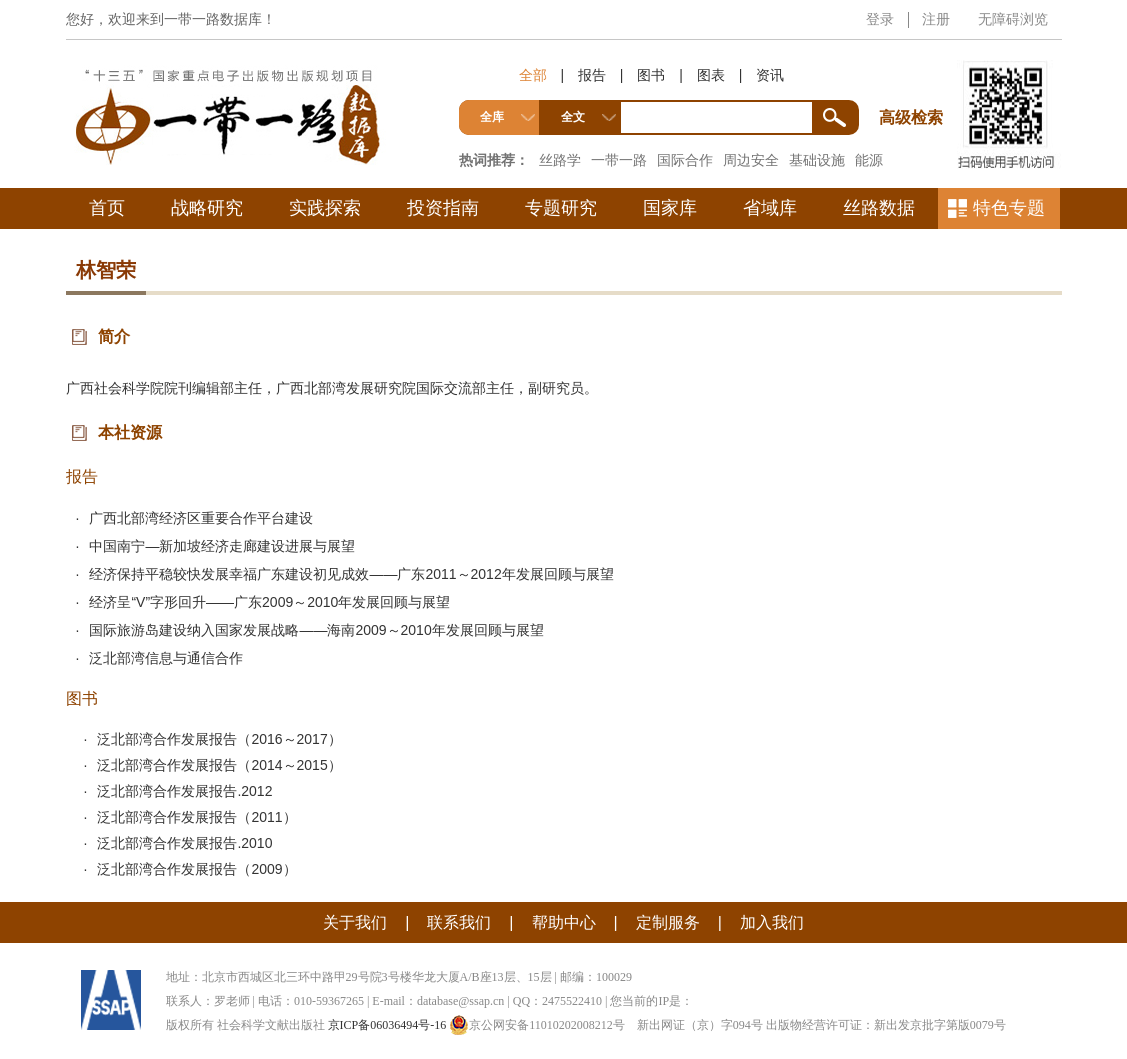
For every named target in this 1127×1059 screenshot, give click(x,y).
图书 (651, 75)
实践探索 (325, 208)
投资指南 (443, 208)
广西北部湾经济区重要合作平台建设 (201, 518)
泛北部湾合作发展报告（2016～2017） (219, 739)
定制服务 (668, 922)
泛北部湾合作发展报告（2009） (196, 869)
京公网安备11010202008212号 (537, 1025)
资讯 (770, 75)
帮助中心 (564, 922)
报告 (592, 75)
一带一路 (619, 160)
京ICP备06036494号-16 (387, 1025)
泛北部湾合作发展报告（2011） (196, 817)
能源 (869, 160)
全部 (533, 75)
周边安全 (751, 160)
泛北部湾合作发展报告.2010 (184, 843)
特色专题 (1009, 208)
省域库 (770, 208)
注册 (936, 19)
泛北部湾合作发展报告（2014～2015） (219, 765)
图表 (711, 75)
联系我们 (459, 922)
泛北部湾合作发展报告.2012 (184, 791)
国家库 (670, 208)
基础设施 (817, 160)
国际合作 (685, 160)
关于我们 (355, 922)
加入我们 (772, 922)
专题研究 (561, 208)
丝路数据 (879, 208)
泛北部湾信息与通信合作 (166, 658)
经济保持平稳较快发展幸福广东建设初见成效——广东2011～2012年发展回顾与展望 (351, 574)
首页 (107, 208)
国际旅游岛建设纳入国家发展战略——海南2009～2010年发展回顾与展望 (316, 630)
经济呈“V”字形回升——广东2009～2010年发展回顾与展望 (269, 602)
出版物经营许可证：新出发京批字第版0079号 (886, 1025)
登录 (880, 19)
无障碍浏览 (1013, 19)
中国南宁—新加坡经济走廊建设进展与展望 (222, 546)
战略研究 (207, 208)
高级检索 (914, 80)
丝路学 (560, 160)
